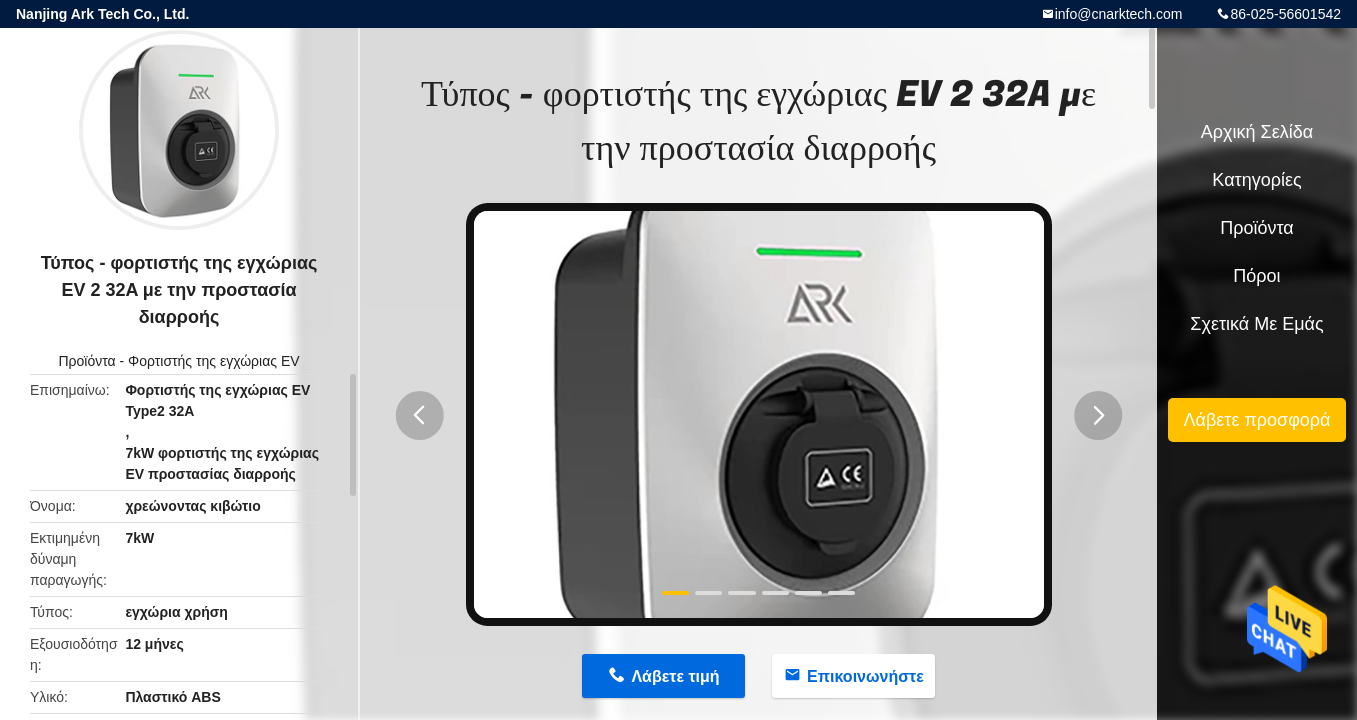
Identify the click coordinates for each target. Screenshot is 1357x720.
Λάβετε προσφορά (1256, 420)
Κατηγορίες (1256, 180)
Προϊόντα (86, 361)
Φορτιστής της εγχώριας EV (214, 361)
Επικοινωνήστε (865, 676)
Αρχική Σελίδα (1257, 132)
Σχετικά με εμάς (1256, 324)
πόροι (1256, 276)
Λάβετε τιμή (675, 676)
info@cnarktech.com (1119, 14)
